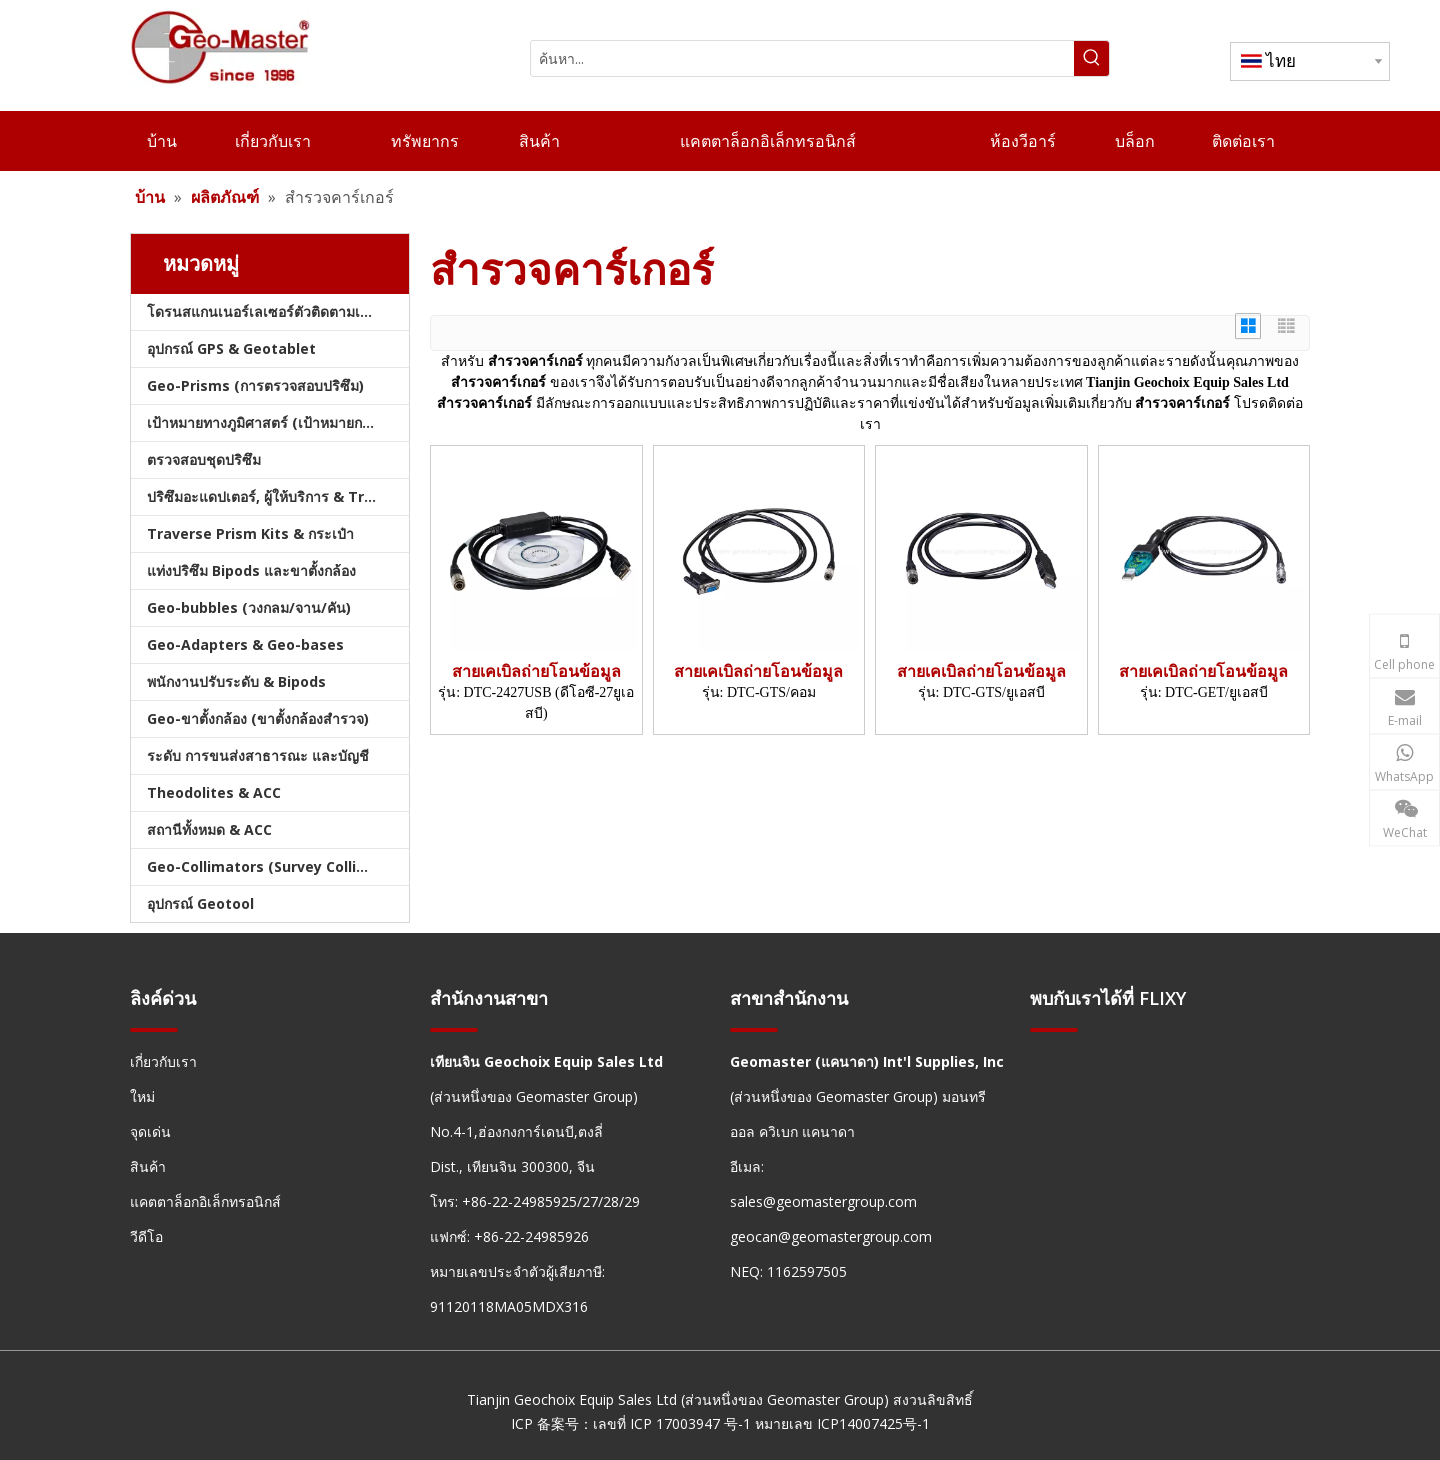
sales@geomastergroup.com (823, 1201)
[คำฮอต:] (1091, 58)
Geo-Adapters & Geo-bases (245, 644)
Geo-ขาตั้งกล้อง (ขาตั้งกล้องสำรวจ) (258, 718)
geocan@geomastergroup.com (831, 1236)
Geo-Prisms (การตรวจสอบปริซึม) (255, 385)
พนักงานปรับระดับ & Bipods (236, 681)
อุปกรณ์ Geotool (200, 903)
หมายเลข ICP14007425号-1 (842, 1423)
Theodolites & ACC (214, 792)
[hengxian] (154, 1029)
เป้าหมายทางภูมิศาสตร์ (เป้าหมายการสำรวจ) (278, 422)
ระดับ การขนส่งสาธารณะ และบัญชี (258, 755)
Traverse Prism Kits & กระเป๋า (250, 533)
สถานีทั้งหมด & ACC (209, 829)
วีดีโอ (146, 1236)
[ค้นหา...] (802, 58)
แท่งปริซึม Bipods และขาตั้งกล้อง (251, 570)
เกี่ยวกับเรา (163, 1061)
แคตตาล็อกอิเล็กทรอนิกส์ (205, 1201)
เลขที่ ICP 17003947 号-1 (672, 1423)
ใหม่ (142, 1096)
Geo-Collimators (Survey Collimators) (278, 866)
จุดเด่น (150, 1131)
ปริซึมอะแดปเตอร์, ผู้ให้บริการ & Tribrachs (278, 496)
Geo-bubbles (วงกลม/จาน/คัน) (249, 607)
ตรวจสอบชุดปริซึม (204, 459)
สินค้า (148, 1166)
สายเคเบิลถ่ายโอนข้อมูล (536, 671)
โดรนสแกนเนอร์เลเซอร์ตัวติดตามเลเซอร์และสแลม (278, 311)
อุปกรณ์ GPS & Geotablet (231, 348)
